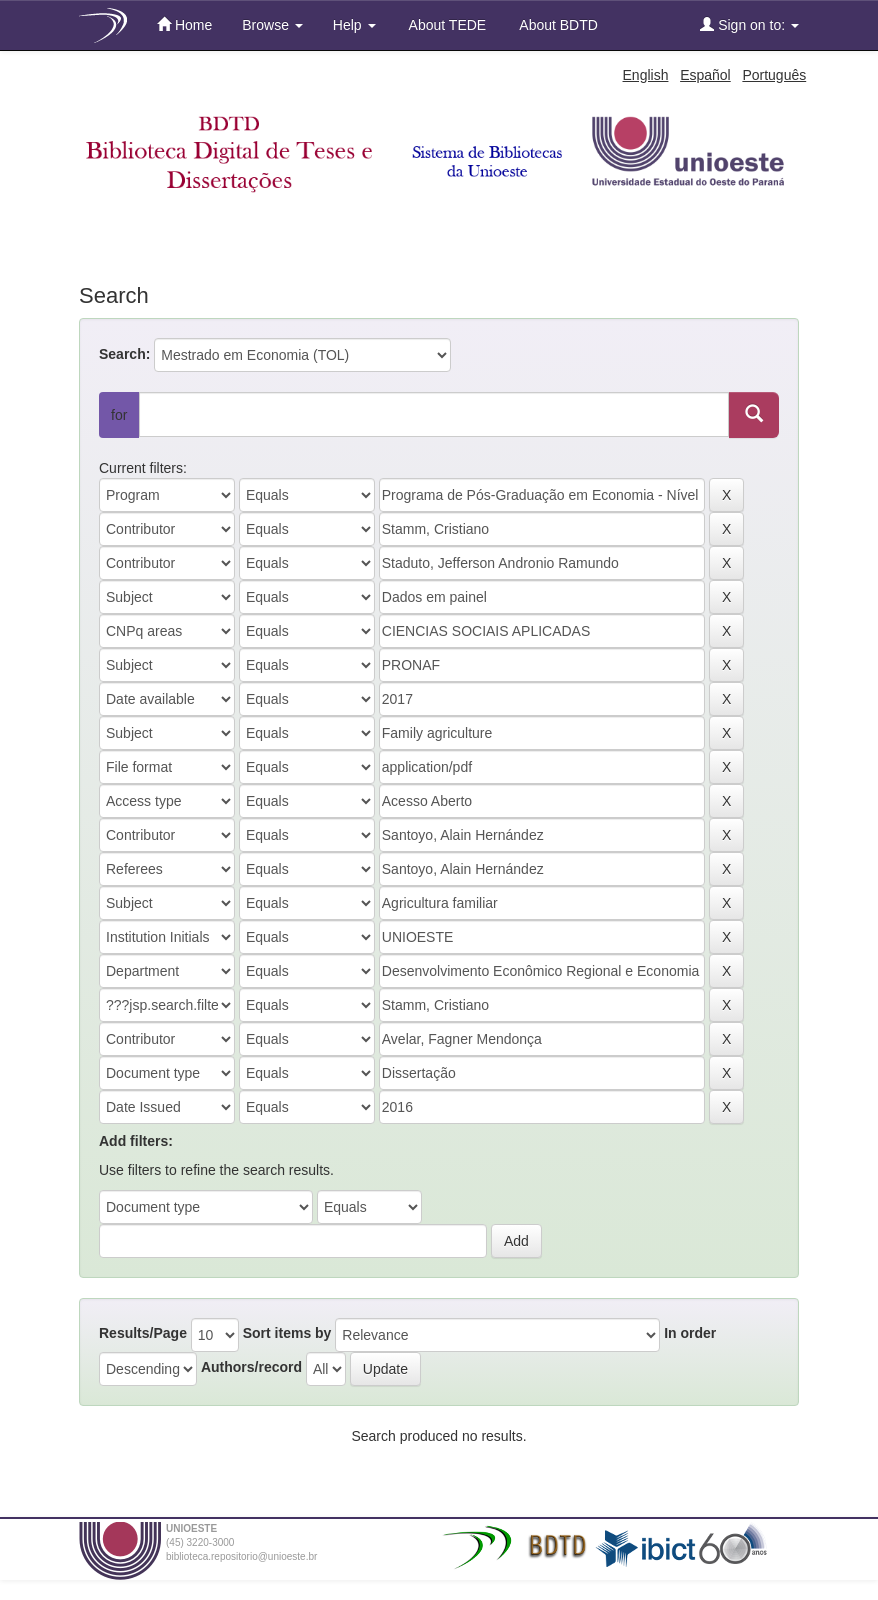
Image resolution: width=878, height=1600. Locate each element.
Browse (272, 25)
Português (774, 75)
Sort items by (287, 1333)
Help (354, 25)
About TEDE (446, 25)
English (646, 75)
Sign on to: (749, 24)
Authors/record (251, 1367)
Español (705, 75)
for (119, 415)
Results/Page (143, 1333)
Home (184, 24)
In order (690, 1333)
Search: (124, 354)
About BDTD (557, 25)
